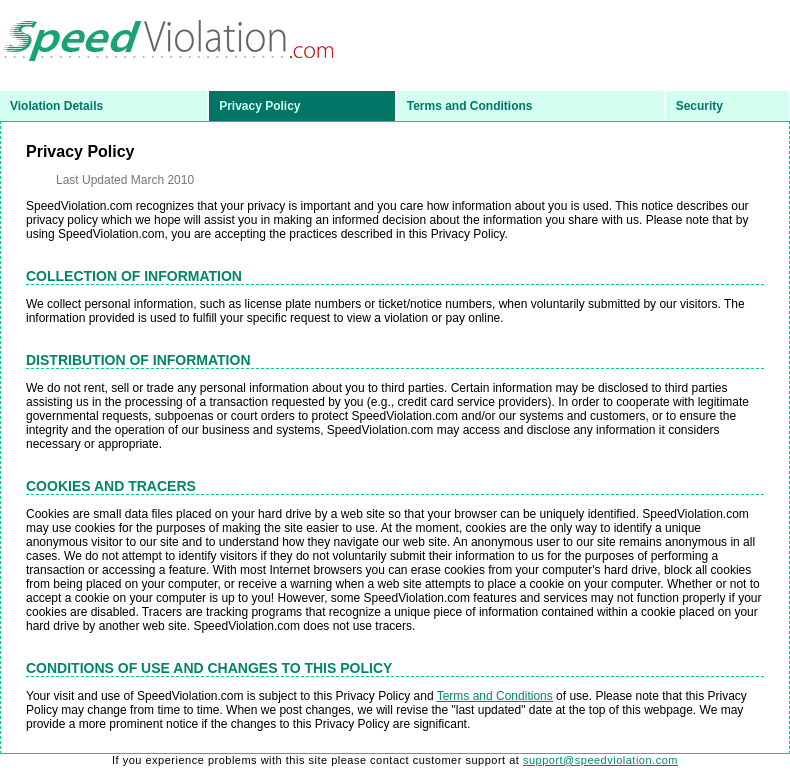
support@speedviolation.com (600, 760)
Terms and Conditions (470, 106)
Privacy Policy (259, 106)
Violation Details (56, 106)
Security (699, 106)
